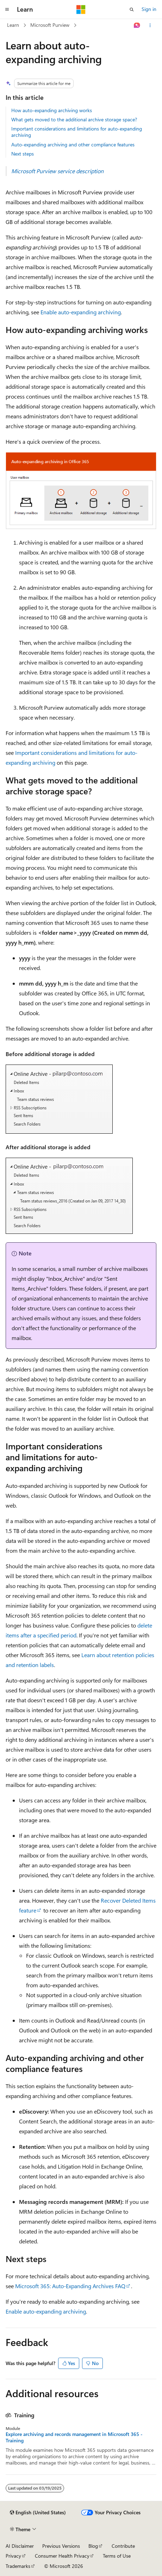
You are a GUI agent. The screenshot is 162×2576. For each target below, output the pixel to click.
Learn (13, 25)
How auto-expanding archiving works (51, 110)
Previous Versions (61, 2545)
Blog (93, 2545)
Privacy (13, 2555)
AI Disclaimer (20, 2545)
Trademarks (18, 2566)
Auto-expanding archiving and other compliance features (73, 144)
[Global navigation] (7, 9)
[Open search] (132, 9)
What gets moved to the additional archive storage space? (74, 119)
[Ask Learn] (137, 25)
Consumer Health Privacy (62, 2555)
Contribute (123, 2545)
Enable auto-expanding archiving (80, 312)
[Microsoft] (81, 9)
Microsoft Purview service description (57, 171)
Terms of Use (117, 2555)
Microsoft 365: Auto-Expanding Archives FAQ (70, 2286)
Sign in (149, 9)
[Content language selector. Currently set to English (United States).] (38, 2512)
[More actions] (150, 25)
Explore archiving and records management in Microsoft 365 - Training (74, 2437)
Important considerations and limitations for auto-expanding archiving (76, 131)
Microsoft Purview (49, 25)
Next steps (22, 153)
